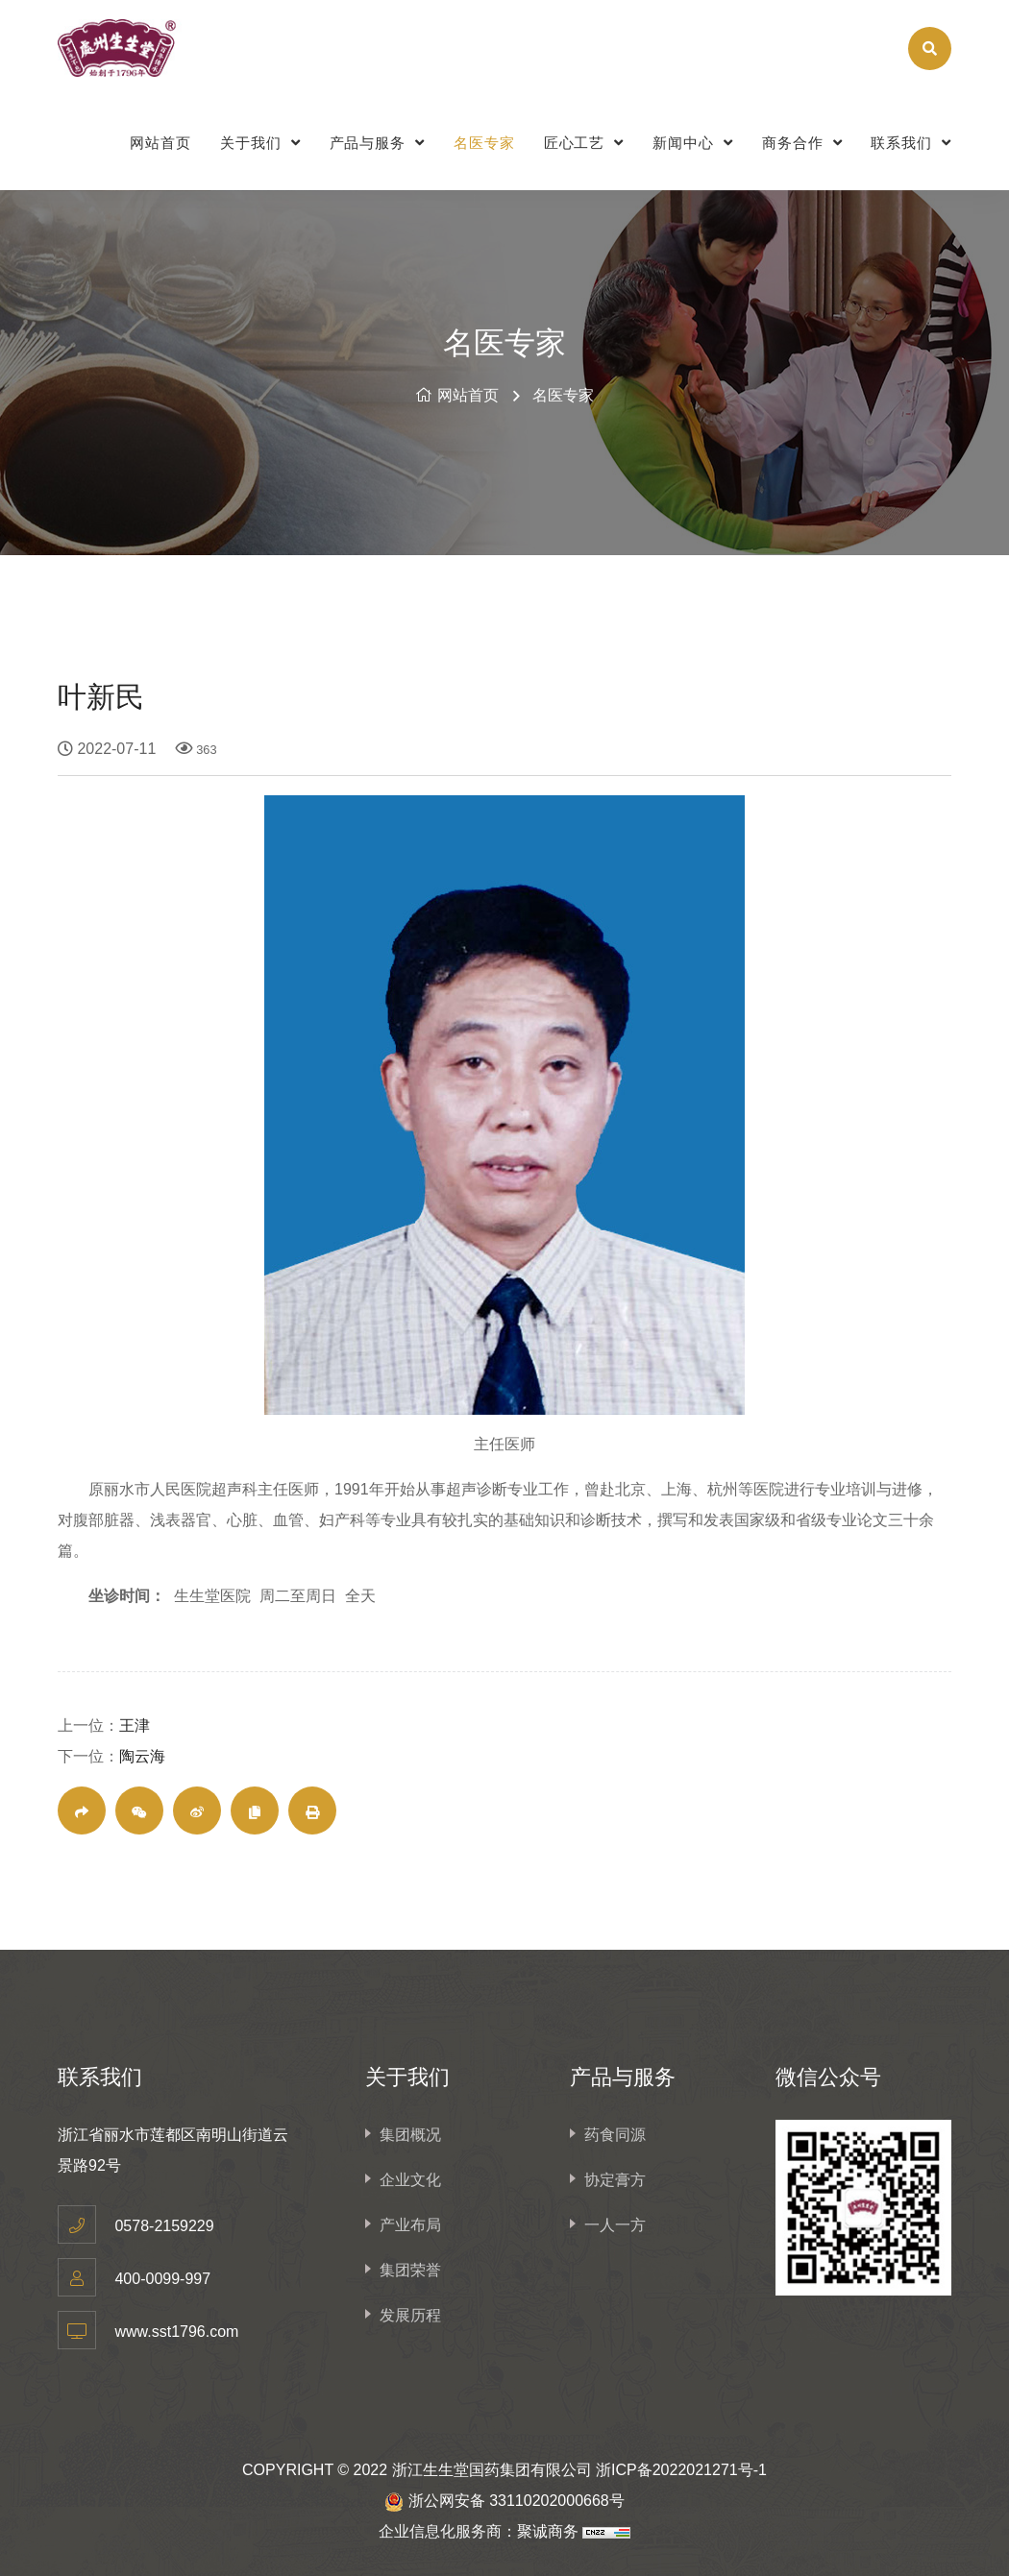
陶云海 (142, 1756)
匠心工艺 (584, 142)
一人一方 (615, 2225)
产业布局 (410, 2225)
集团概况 (410, 2134)
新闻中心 (692, 142)
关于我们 (260, 142)
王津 (134, 1725)
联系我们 (911, 142)
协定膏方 (615, 2180)
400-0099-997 (162, 2279)
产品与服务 (377, 142)
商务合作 (802, 142)
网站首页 (160, 142)
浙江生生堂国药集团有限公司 (492, 2470)
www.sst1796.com (176, 2331)
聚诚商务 (547, 2531)
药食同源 (615, 2134)
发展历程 (410, 2315)
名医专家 (484, 142)
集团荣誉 (410, 2270)
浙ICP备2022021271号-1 (681, 2470)
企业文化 (410, 2180)
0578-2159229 (163, 2226)
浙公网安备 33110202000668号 (516, 2500)
